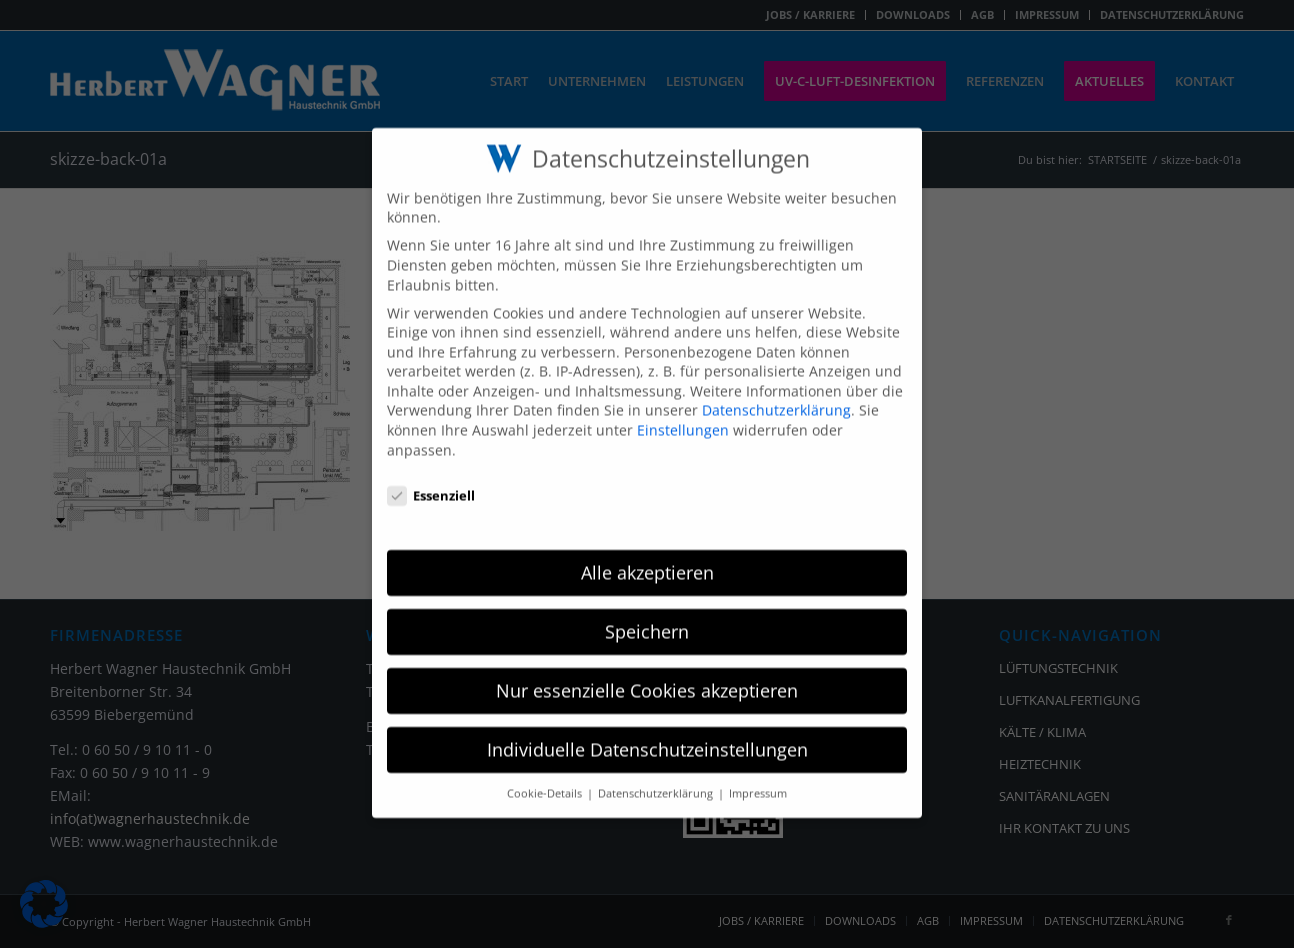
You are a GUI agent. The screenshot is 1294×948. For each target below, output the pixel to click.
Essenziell (431, 476)
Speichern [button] (647, 612)
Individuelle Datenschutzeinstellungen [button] (647, 730)
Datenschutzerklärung (776, 391)
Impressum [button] (758, 774)
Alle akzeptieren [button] (647, 553)
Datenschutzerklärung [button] (657, 774)
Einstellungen (683, 410)
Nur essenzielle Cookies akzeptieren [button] (647, 671)
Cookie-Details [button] (546, 774)
